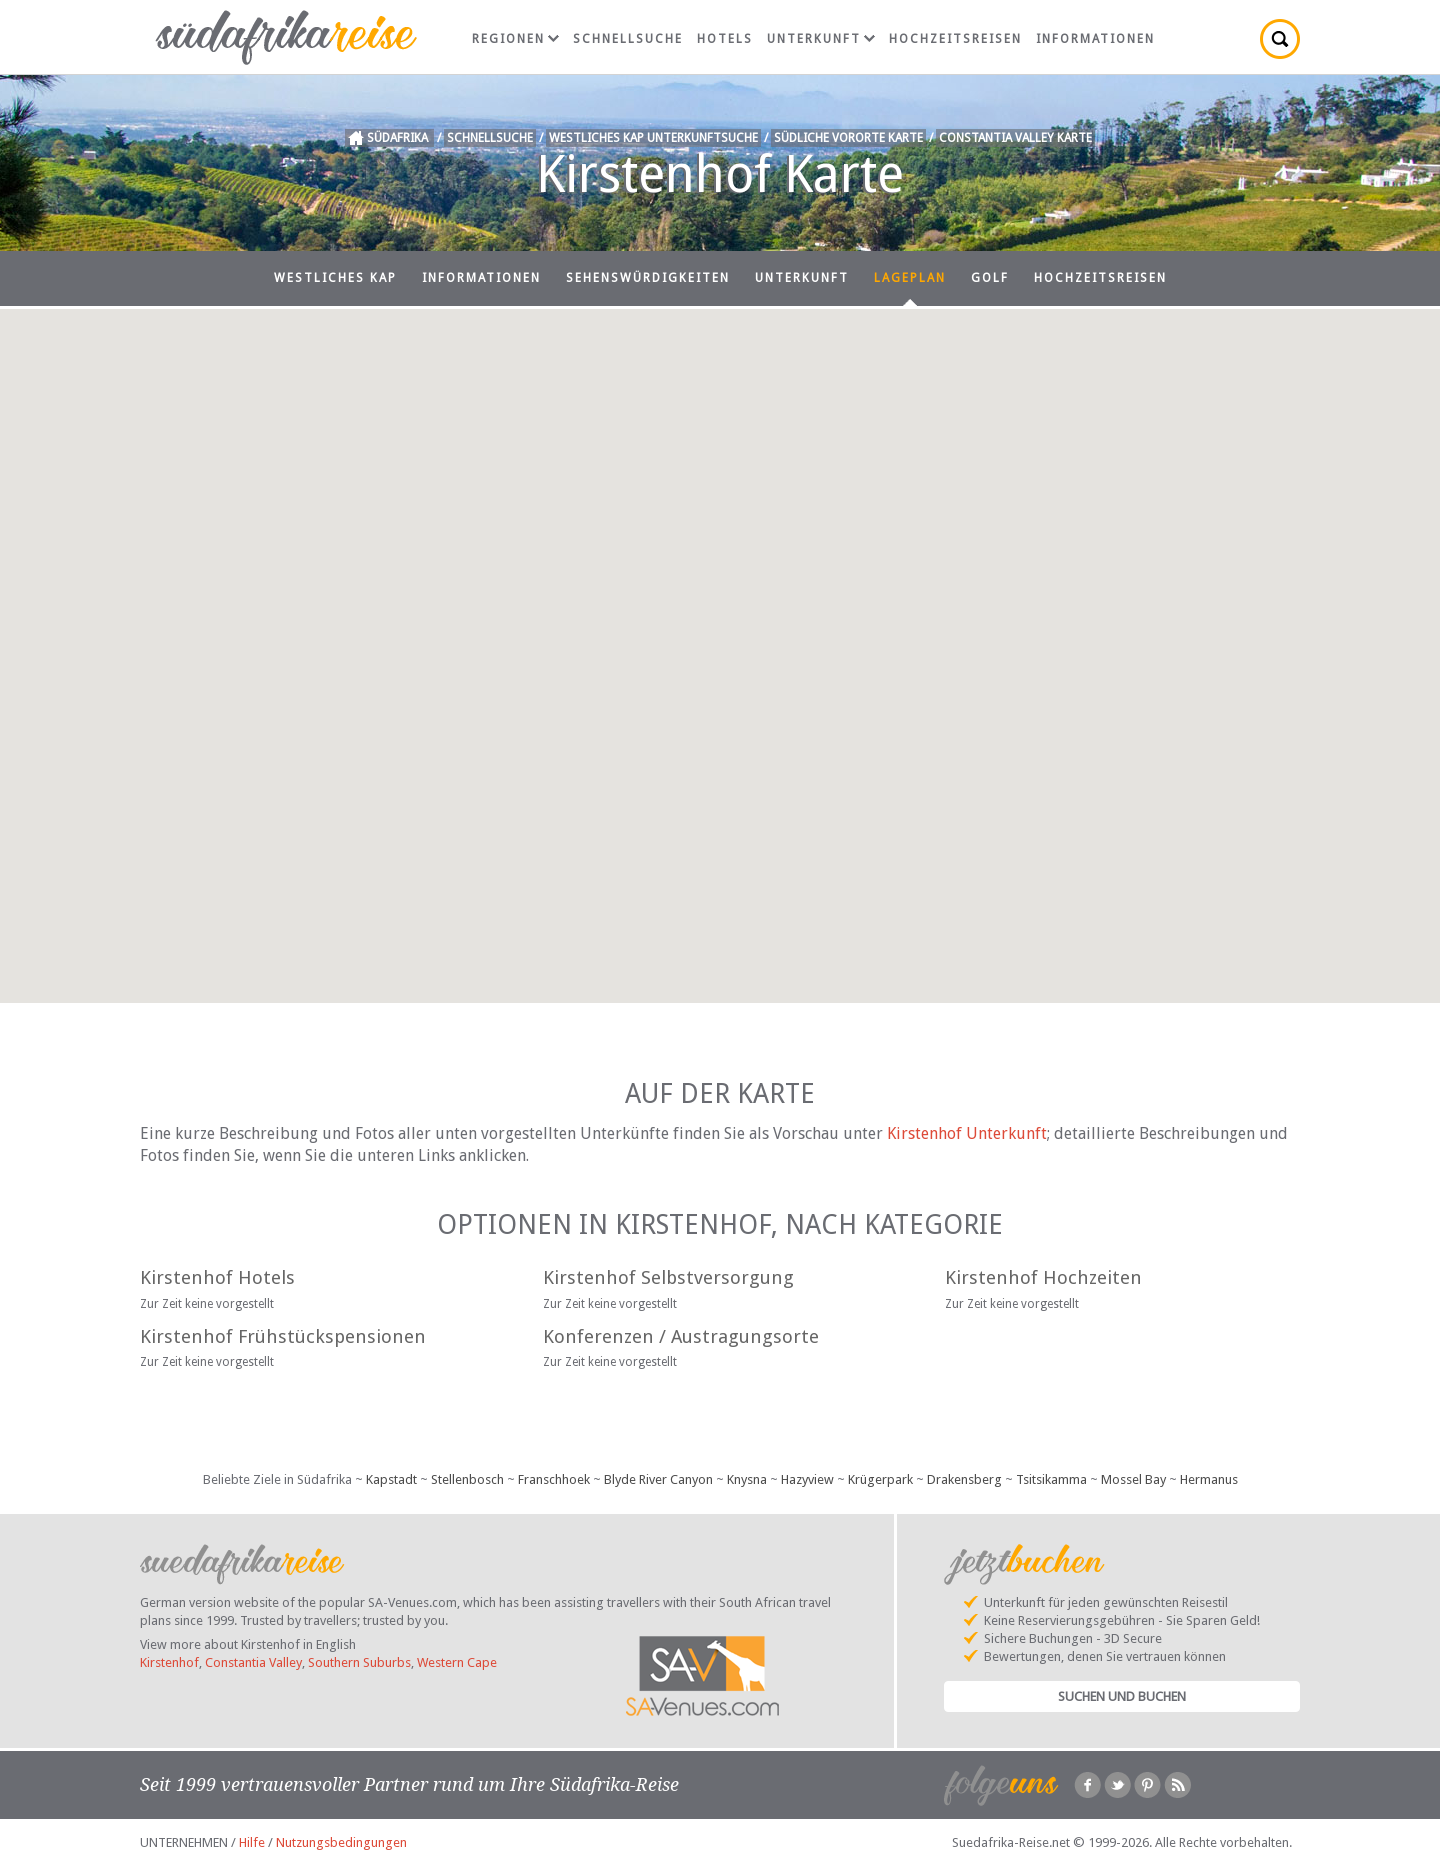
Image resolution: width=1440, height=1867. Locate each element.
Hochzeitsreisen (955, 39)
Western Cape (457, 1662)
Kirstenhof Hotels (217, 1277)
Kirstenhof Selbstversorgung (668, 1277)
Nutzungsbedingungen (341, 1842)
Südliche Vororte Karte (848, 138)
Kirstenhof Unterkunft (967, 1133)
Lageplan (910, 278)
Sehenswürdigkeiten (648, 278)
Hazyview (807, 1479)
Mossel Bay (1133, 1479)
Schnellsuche (628, 39)
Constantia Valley (253, 1662)
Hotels (725, 39)
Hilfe (252, 1842)
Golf (990, 278)
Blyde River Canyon (658, 1479)
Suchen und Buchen (1122, 1696)
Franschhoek (554, 1479)
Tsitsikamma (1051, 1479)
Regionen (515, 39)
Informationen (1095, 39)
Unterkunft (821, 39)
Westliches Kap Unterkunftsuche (653, 138)
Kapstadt (391, 1479)
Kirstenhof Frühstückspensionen (283, 1336)
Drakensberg (964, 1479)
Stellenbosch (467, 1479)
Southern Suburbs (359, 1662)
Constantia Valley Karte (1015, 138)
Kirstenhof (169, 1662)
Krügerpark (880, 1479)
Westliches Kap (335, 278)
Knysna (747, 1479)
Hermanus (1209, 1479)
